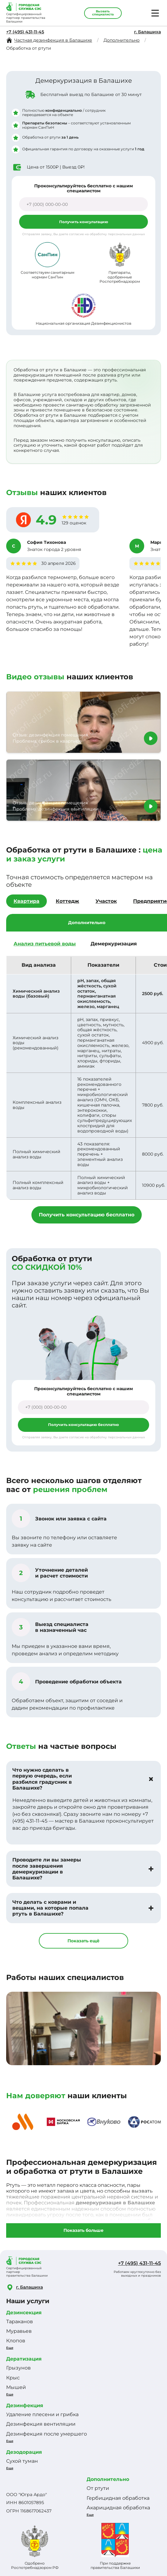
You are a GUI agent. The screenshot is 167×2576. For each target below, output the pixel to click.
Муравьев (19, 2331)
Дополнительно (108, 2479)
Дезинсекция (24, 2312)
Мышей (16, 2387)
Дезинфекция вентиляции (40, 2424)
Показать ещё (83, 1941)
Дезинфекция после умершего (46, 2434)
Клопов (15, 2341)
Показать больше (83, 2230)
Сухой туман (22, 2461)
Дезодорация (24, 2452)
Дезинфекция (24, 2405)
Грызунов (18, 2368)
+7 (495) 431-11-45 (25, 32)
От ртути (98, 2488)
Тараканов (19, 2321)
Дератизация (24, 2359)
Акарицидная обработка (118, 2508)
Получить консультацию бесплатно (86, 1215)
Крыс (13, 2378)
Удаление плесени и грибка (42, 2414)
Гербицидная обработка (118, 2498)
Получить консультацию (83, 221)
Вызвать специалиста (103, 12)
